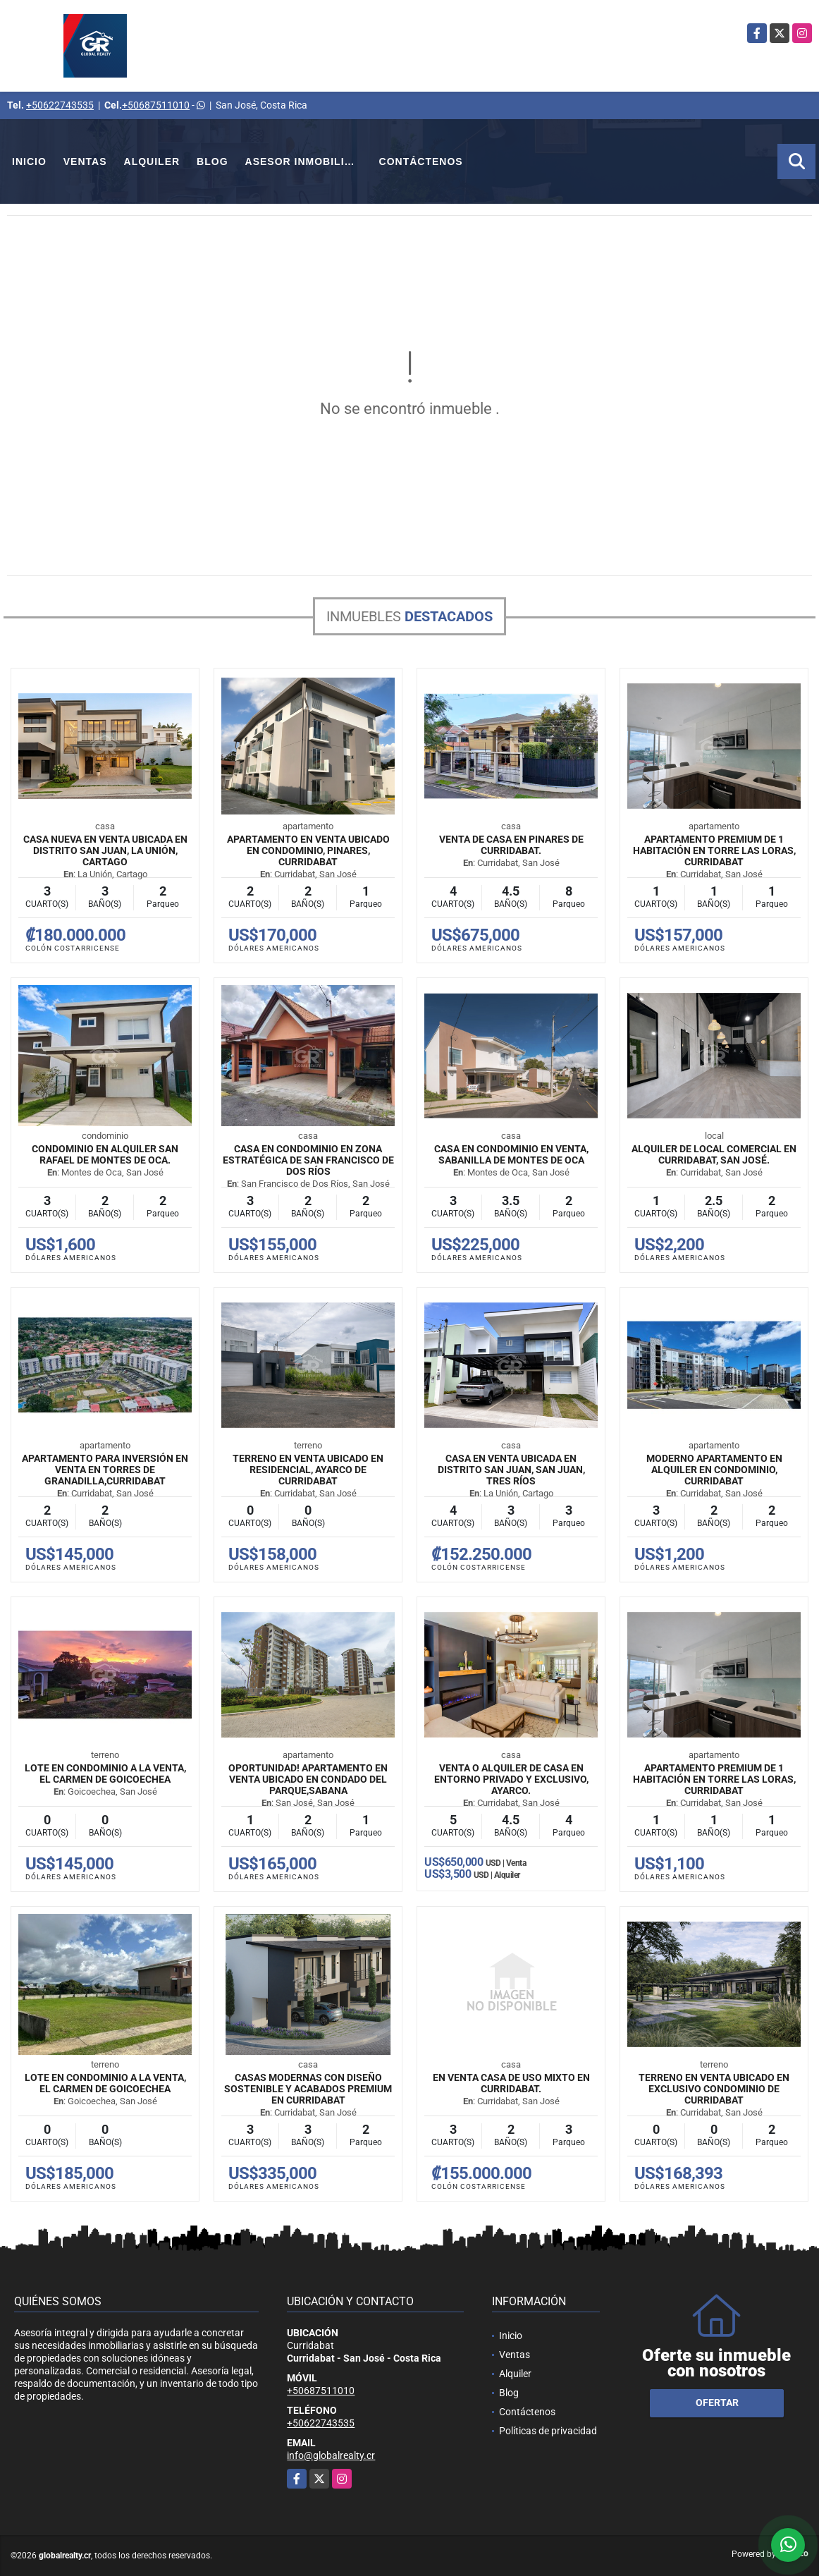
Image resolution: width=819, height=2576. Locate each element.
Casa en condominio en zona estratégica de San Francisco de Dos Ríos (308, 1160)
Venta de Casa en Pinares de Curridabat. (511, 845)
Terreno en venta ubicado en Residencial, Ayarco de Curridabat (308, 1470)
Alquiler (152, 161)
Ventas (85, 161)
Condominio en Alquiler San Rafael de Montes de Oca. (105, 1154)
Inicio (29, 161)
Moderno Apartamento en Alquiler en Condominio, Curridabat (714, 1470)
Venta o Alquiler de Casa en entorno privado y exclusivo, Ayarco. (511, 1779)
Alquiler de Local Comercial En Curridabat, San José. (714, 1154)
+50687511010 (156, 105)
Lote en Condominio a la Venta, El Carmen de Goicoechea (105, 1773)
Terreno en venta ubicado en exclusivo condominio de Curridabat (714, 2089)
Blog (212, 161)
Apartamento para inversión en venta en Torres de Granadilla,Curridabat (105, 1470)
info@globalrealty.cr (331, 2455)
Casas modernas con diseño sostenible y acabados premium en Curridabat (308, 2089)
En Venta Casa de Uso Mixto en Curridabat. (511, 2083)
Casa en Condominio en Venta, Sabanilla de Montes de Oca (511, 1154)
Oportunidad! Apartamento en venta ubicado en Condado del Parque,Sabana (308, 1779)
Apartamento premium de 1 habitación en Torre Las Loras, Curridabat (714, 850)
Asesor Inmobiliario (308, 161)
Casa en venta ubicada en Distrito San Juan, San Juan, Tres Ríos (511, 1470)
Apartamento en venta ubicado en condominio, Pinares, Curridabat (308, 850)
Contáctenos (421, 161)
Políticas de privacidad (548, 2430)
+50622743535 (60, 105)
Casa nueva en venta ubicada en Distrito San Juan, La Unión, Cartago (105, 850)
